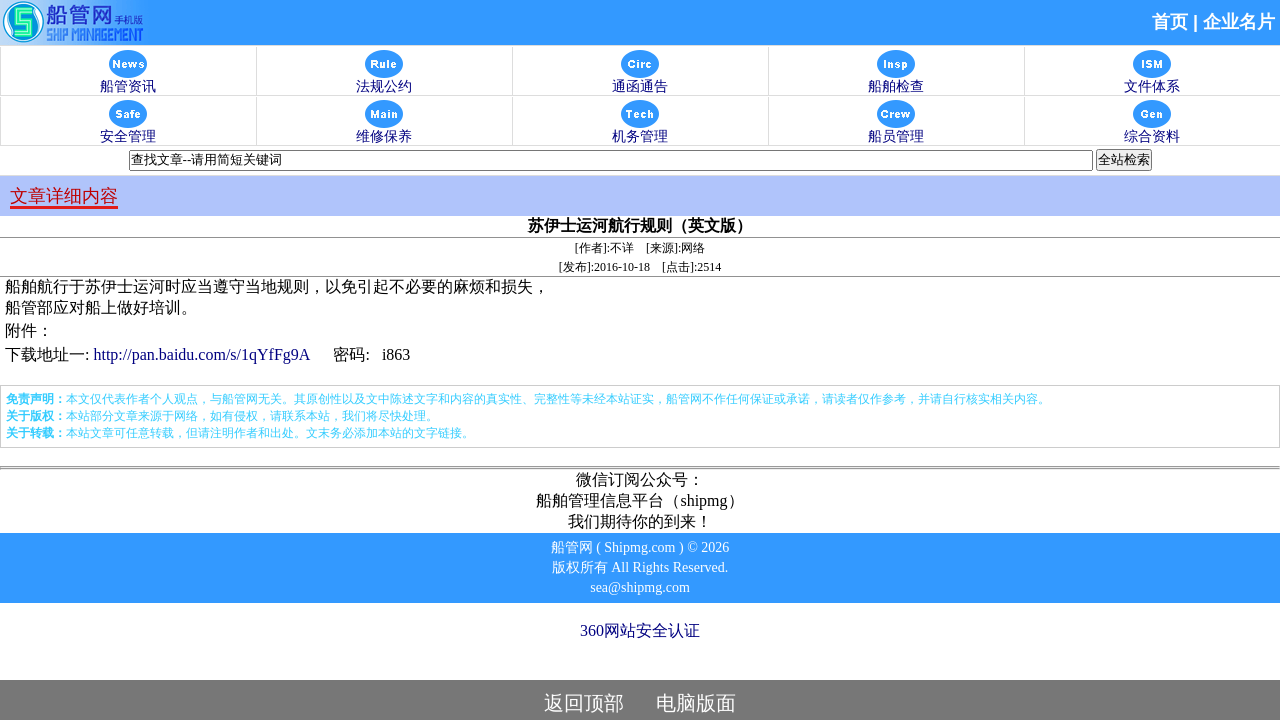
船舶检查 (896, 80)
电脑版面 (696, 703)
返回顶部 (584, 703)
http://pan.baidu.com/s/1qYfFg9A (201, 354)
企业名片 (1239, 22)
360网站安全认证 (640, 630)
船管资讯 (128, 80)
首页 (1170, 22)
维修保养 (384, 130)
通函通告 (640, 80)
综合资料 (1152, 130)
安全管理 (128, 130)
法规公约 (384, 80)
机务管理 (640, 130)
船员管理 (896, 130)
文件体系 (1152, 80)
